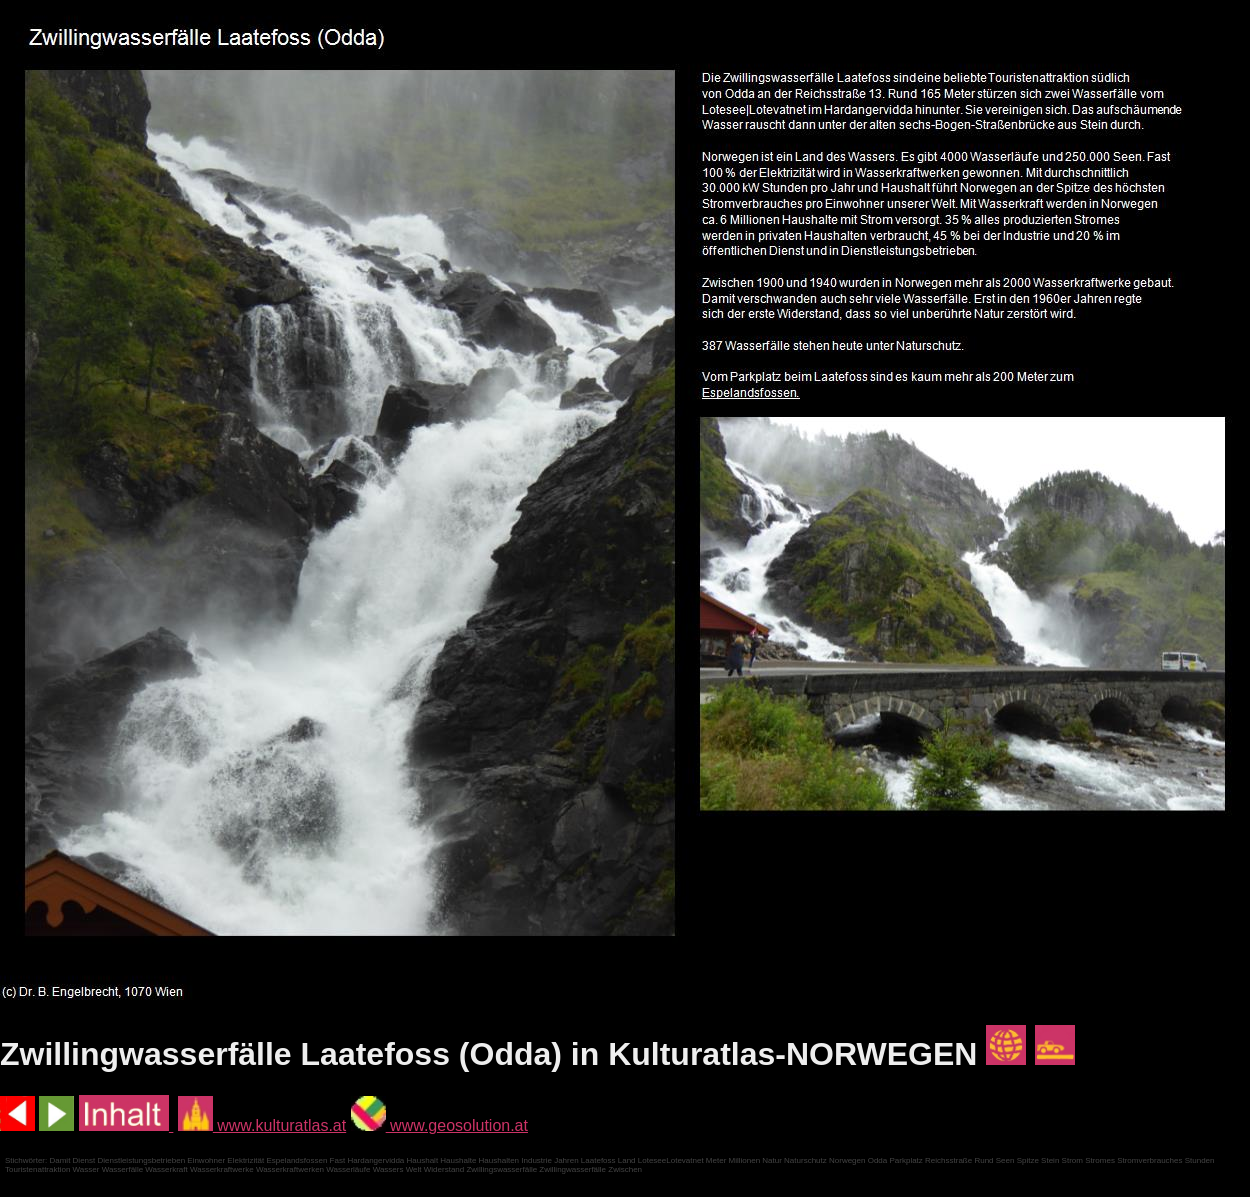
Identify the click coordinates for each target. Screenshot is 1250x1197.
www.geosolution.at (439, 1125)
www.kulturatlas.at (262, 1125)
